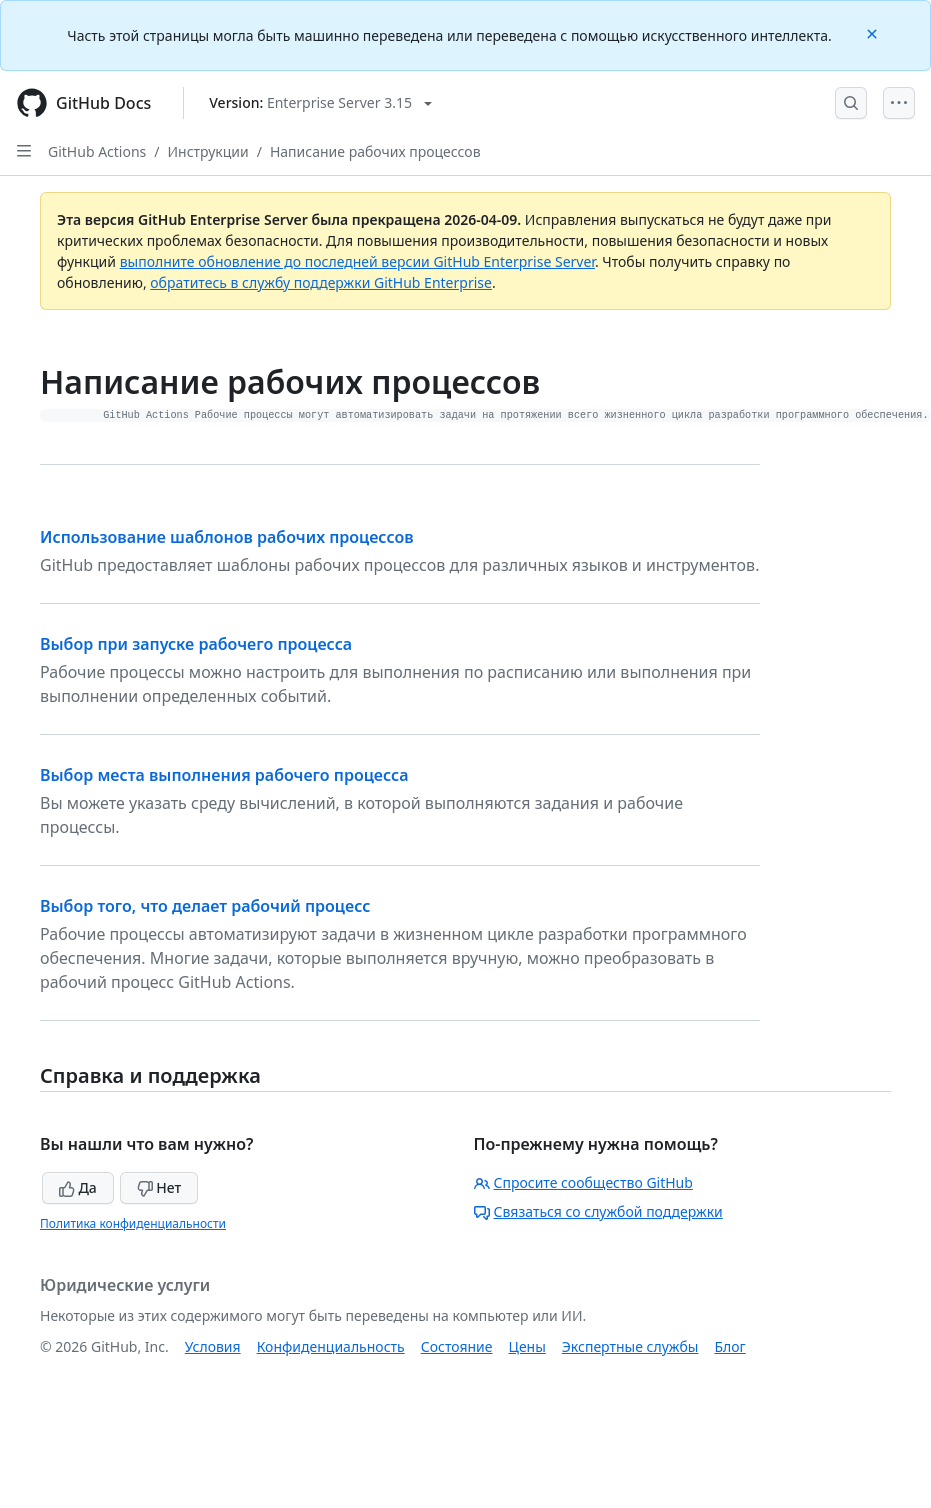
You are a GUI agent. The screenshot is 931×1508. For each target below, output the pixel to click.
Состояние (457, 1346)
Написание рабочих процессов (375, 151)
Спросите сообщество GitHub (583, 1182)
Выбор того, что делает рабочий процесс (205, 906)
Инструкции (208, 151)
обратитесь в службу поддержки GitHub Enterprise (321, 282)
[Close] (874, 32)
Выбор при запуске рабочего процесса (196, 644)
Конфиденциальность (331, 1346)
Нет (159, 1187)
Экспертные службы (630, 1346)
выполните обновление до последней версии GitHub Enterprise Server (357, 261)
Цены (527, 1346)
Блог (729, 1346)
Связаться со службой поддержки (598, 1211)
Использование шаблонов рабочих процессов (227, 537)
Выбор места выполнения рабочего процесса (224, 775)
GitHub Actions (97, 151)
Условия (213, 1346)
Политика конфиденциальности (133, 1223)
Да (78, 1187)
